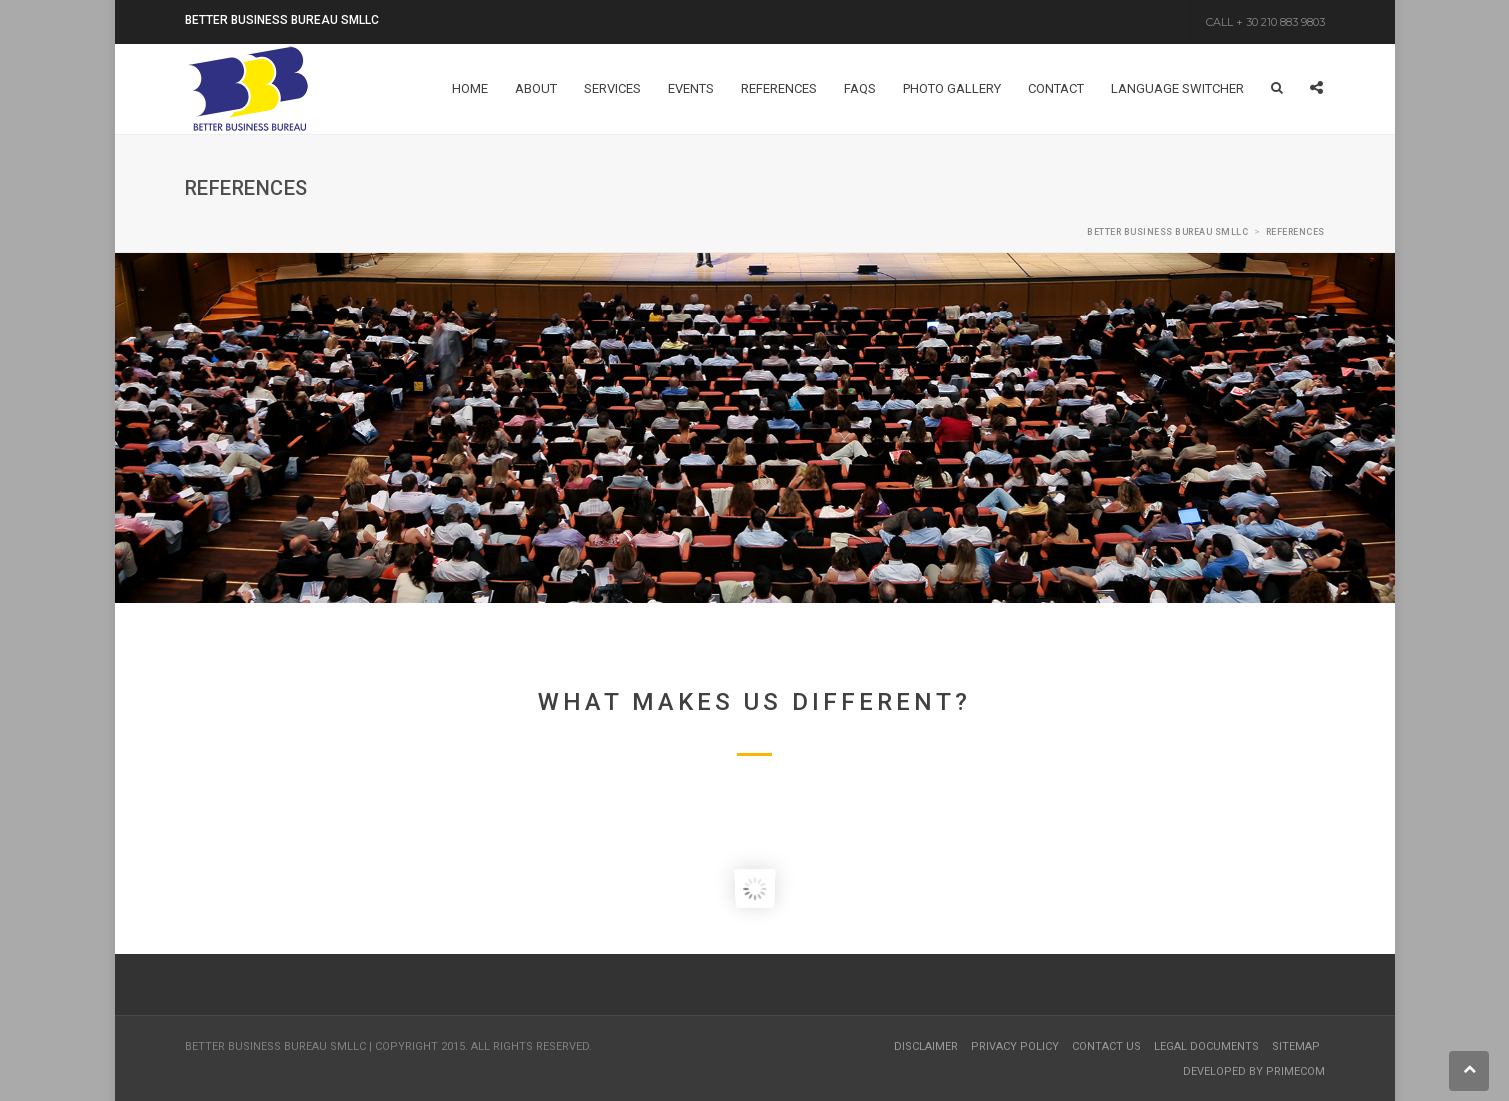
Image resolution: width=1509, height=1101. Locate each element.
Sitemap (1296, 1046)
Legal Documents (1206, 1046)
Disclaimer (926, 1046)
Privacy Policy (1015, 1046)
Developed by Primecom (1254, 1071)
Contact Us (1106, 1046)
